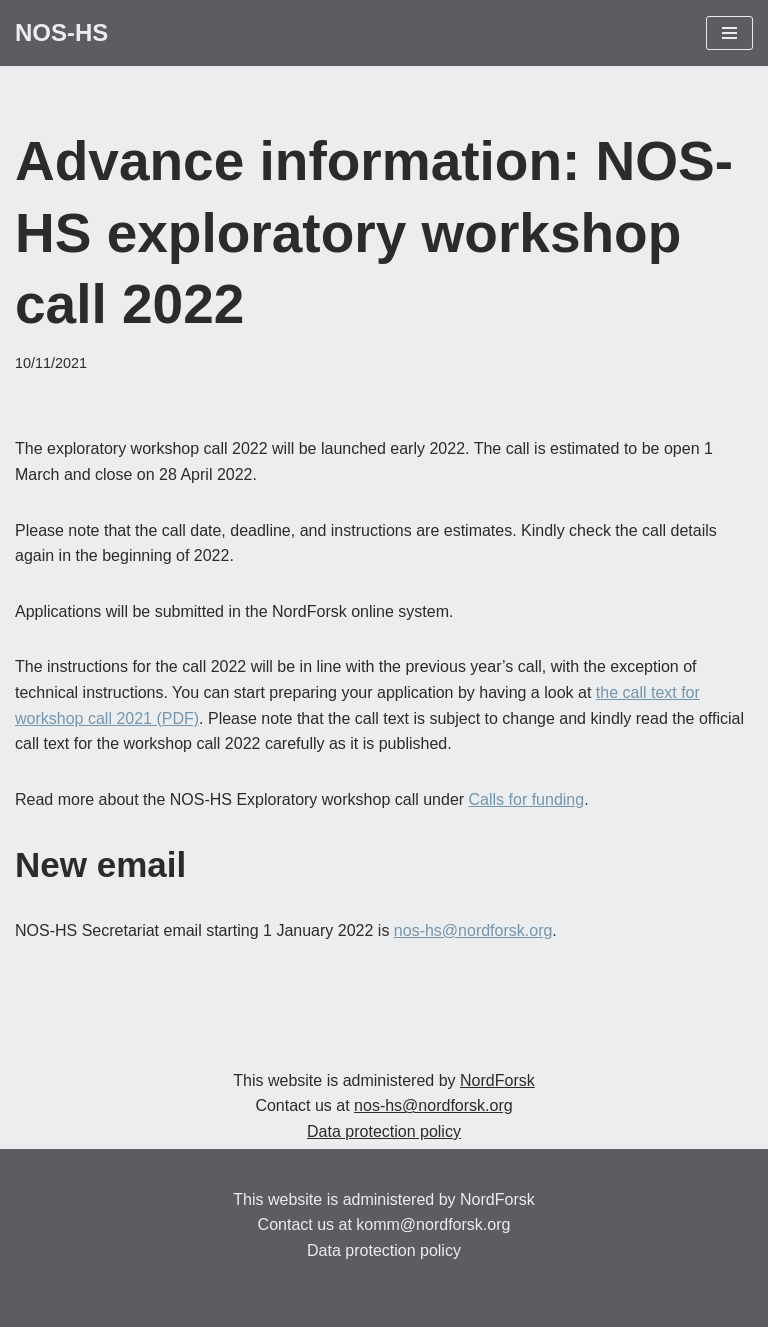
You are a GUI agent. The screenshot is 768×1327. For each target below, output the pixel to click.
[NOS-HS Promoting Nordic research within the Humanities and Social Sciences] (61, 33)
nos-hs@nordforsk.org (473, 930)
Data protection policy (384, 1131)
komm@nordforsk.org (433, 1224)
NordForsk (497, 1080)
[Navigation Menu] (729, 33)
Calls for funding (527, 799)
